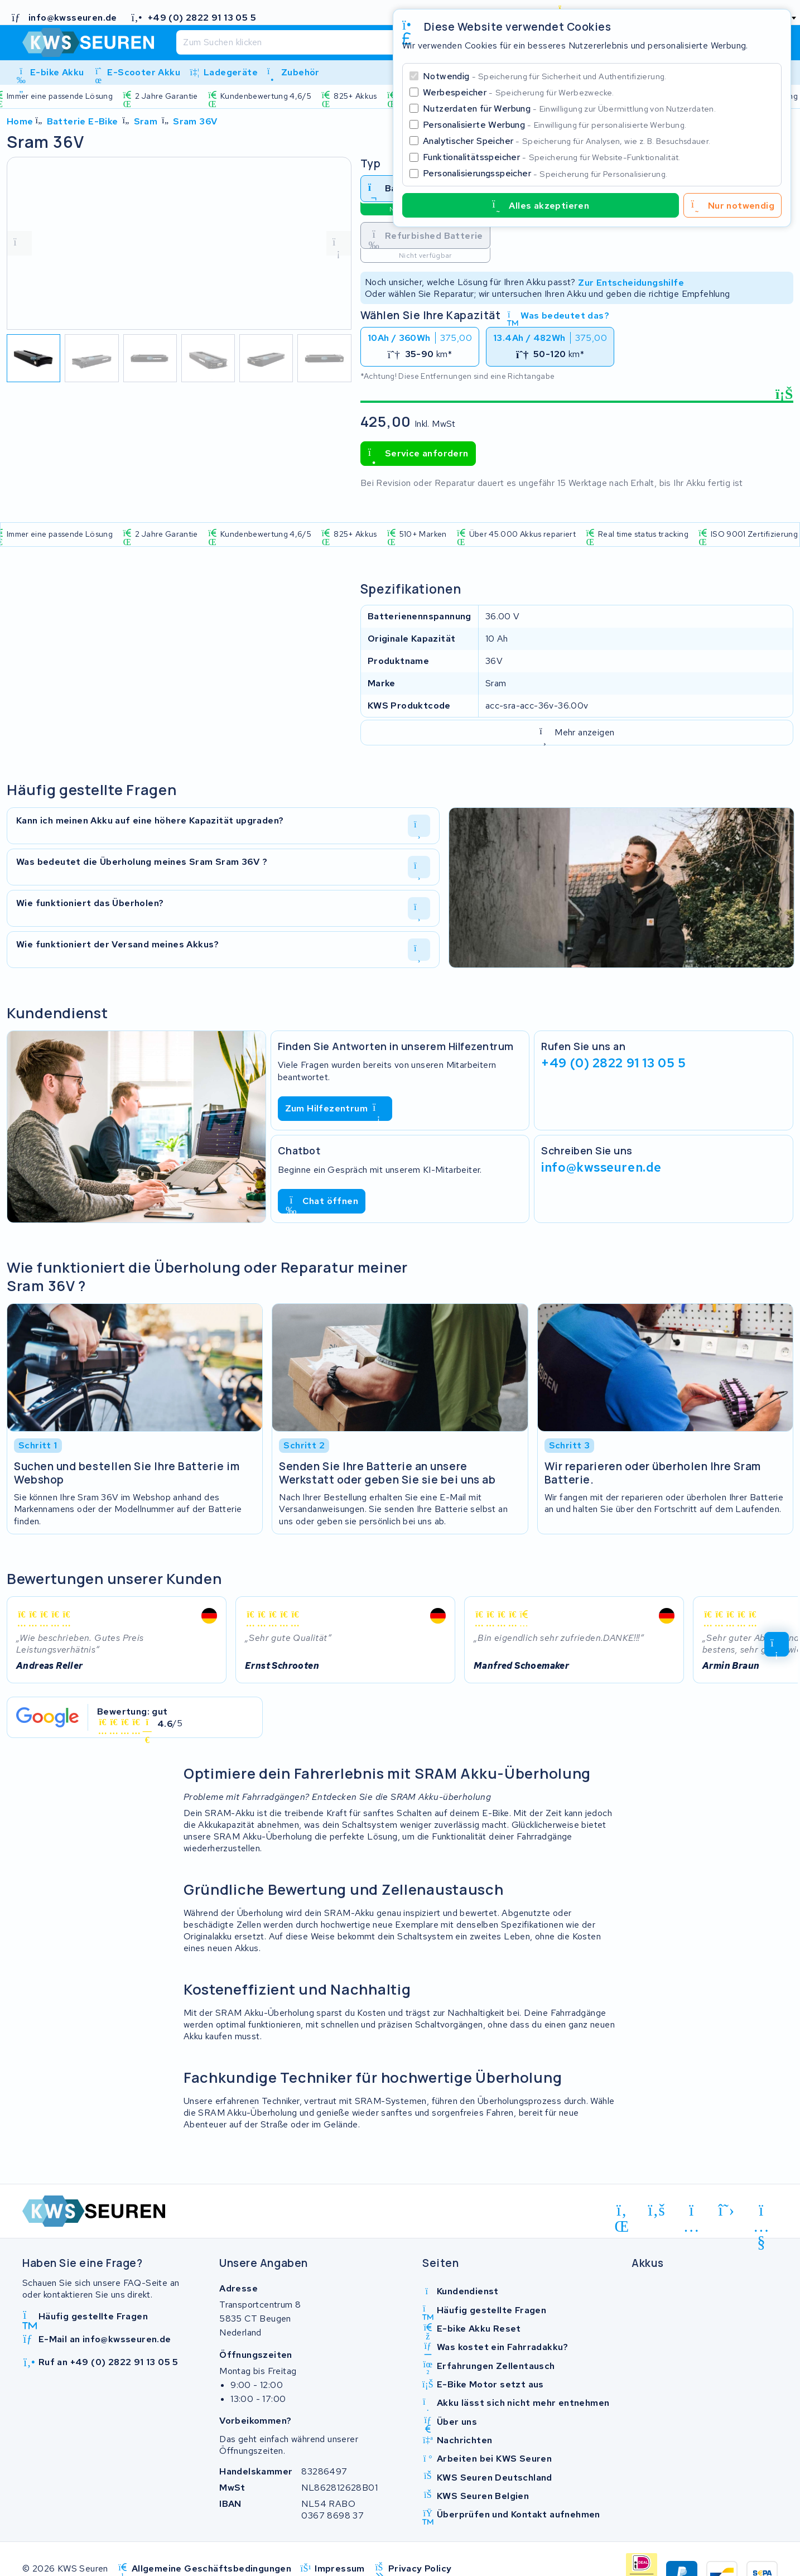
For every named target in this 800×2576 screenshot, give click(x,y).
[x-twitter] (726, 2210)
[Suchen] (369, 42)
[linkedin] (621, 2212)
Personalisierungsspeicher (545, 173)
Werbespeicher (518, 92)
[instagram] (691, 2212)
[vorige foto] (19, 243)
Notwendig (545, 76)
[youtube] (761, 2212)
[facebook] (656, 2210)
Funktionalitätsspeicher (552, 157)
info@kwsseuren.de (601, 1167)
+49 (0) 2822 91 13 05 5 (613, 1063)
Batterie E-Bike (82, 121)
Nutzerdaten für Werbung (569, 108)
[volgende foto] (338, 243)
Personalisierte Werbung (554, 125)
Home (20, 121)
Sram (146, 121)
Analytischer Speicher (566, 141)
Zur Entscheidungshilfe (631, 282)
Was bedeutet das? (558, 315)
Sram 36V (195, 121)
